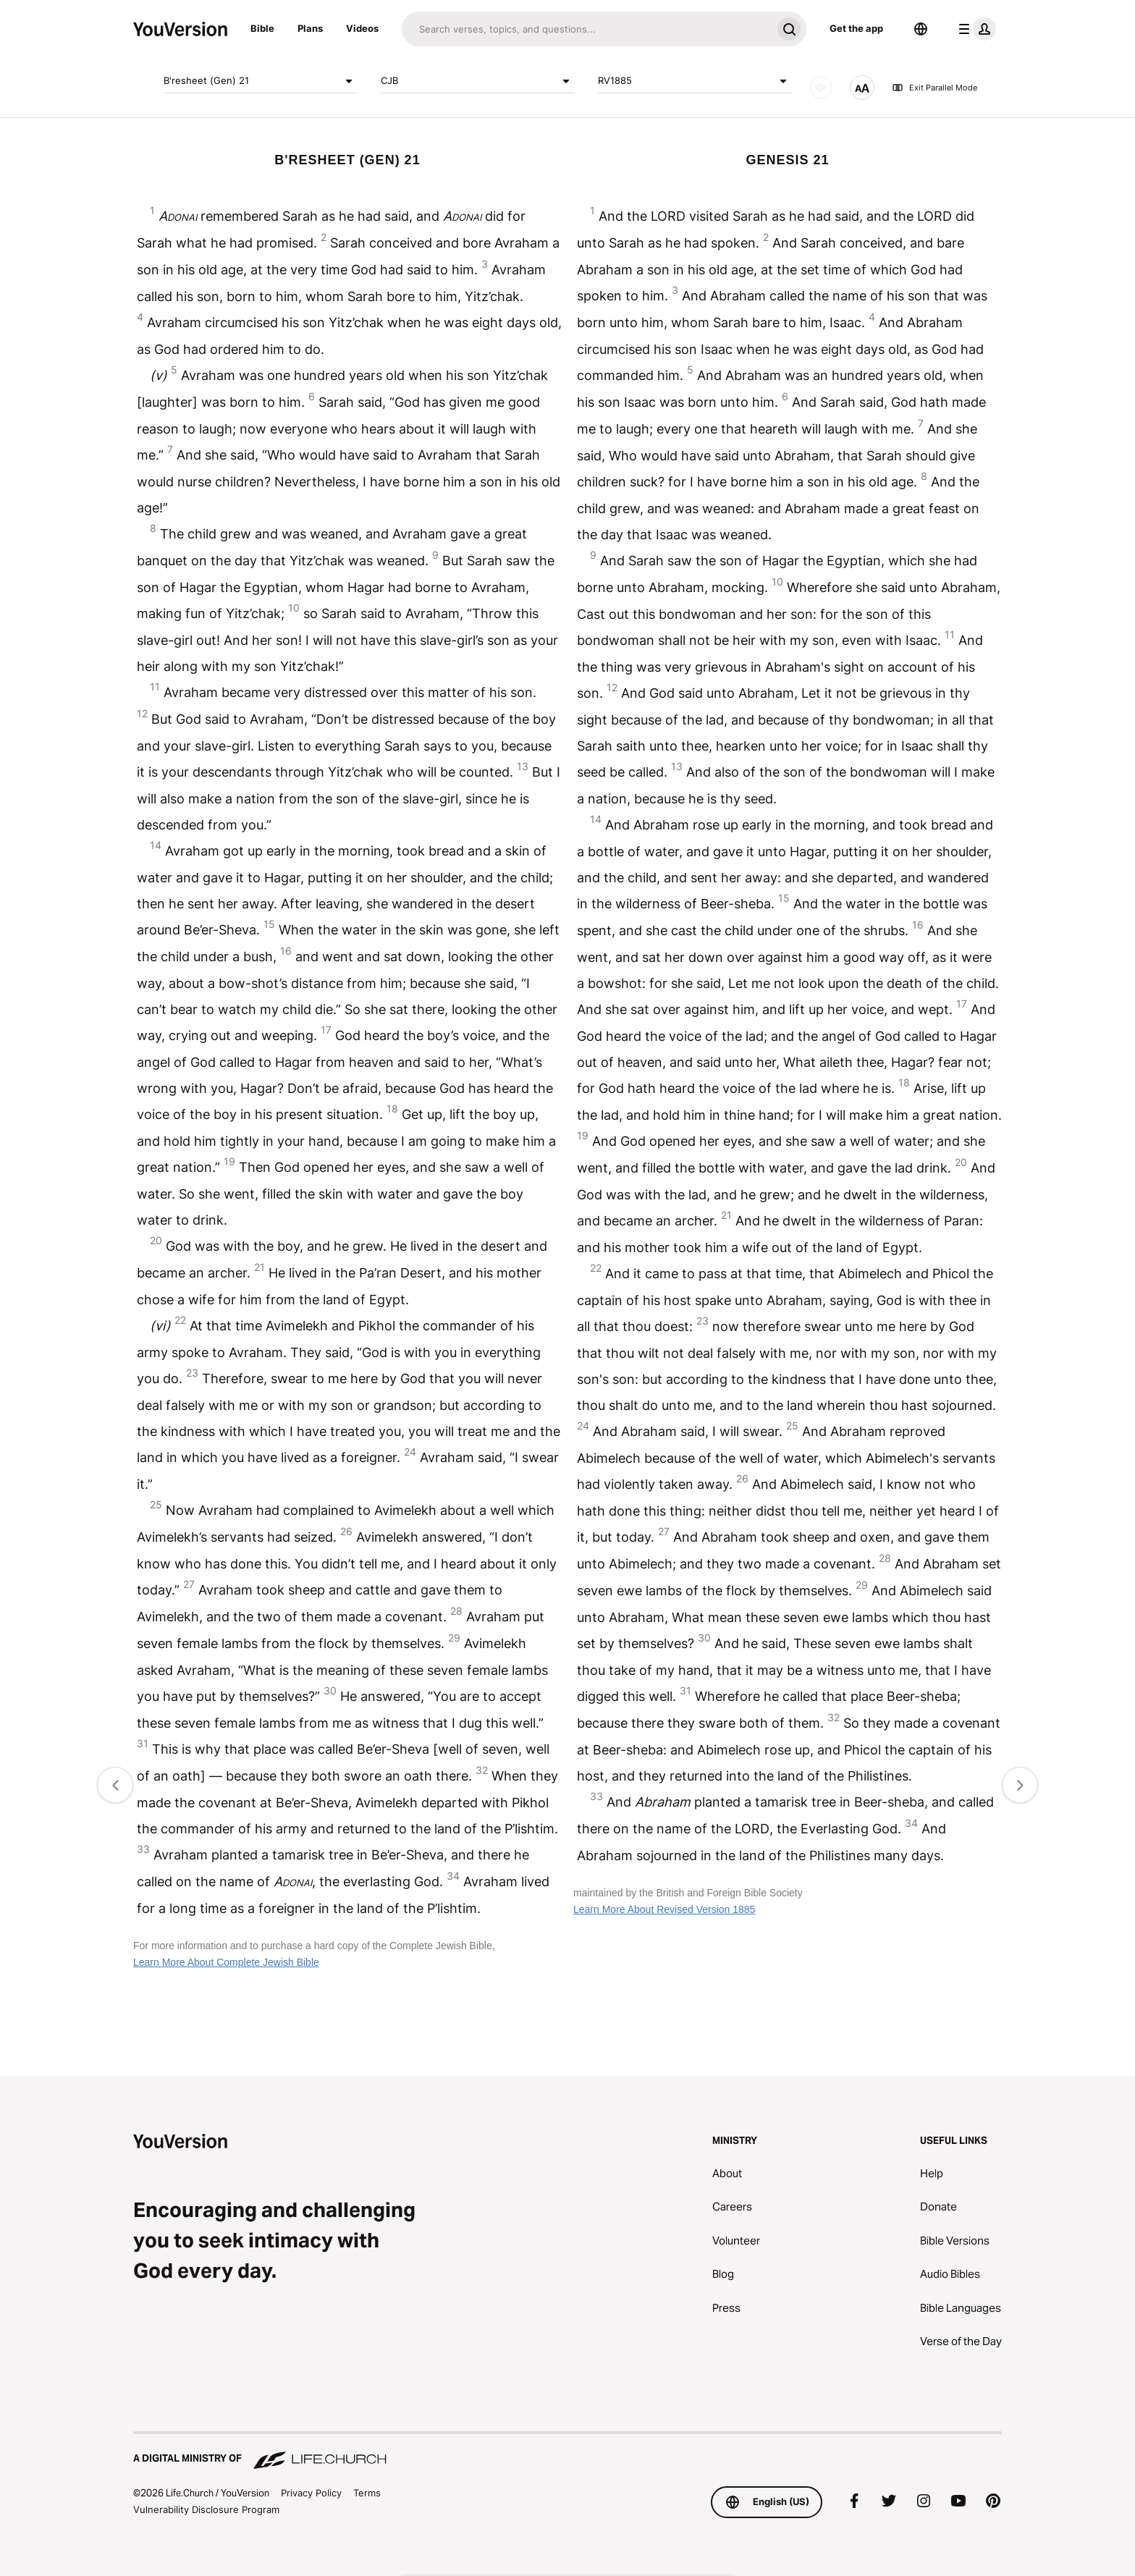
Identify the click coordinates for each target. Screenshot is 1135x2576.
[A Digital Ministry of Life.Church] (567, 2451)
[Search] (587, 29)
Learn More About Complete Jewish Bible (226, 1962)
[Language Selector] (920, 28)
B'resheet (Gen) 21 (261, 81)
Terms (367, 2493)
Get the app (856, 28)
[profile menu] (974, 28)
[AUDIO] (820, 87)
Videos (362, 28)
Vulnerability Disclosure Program (206, 2509)
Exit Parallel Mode (934, 87)
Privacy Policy (311, 2493)
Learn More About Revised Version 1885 (664, 1909)
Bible (262, 28)
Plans (310, 28)
